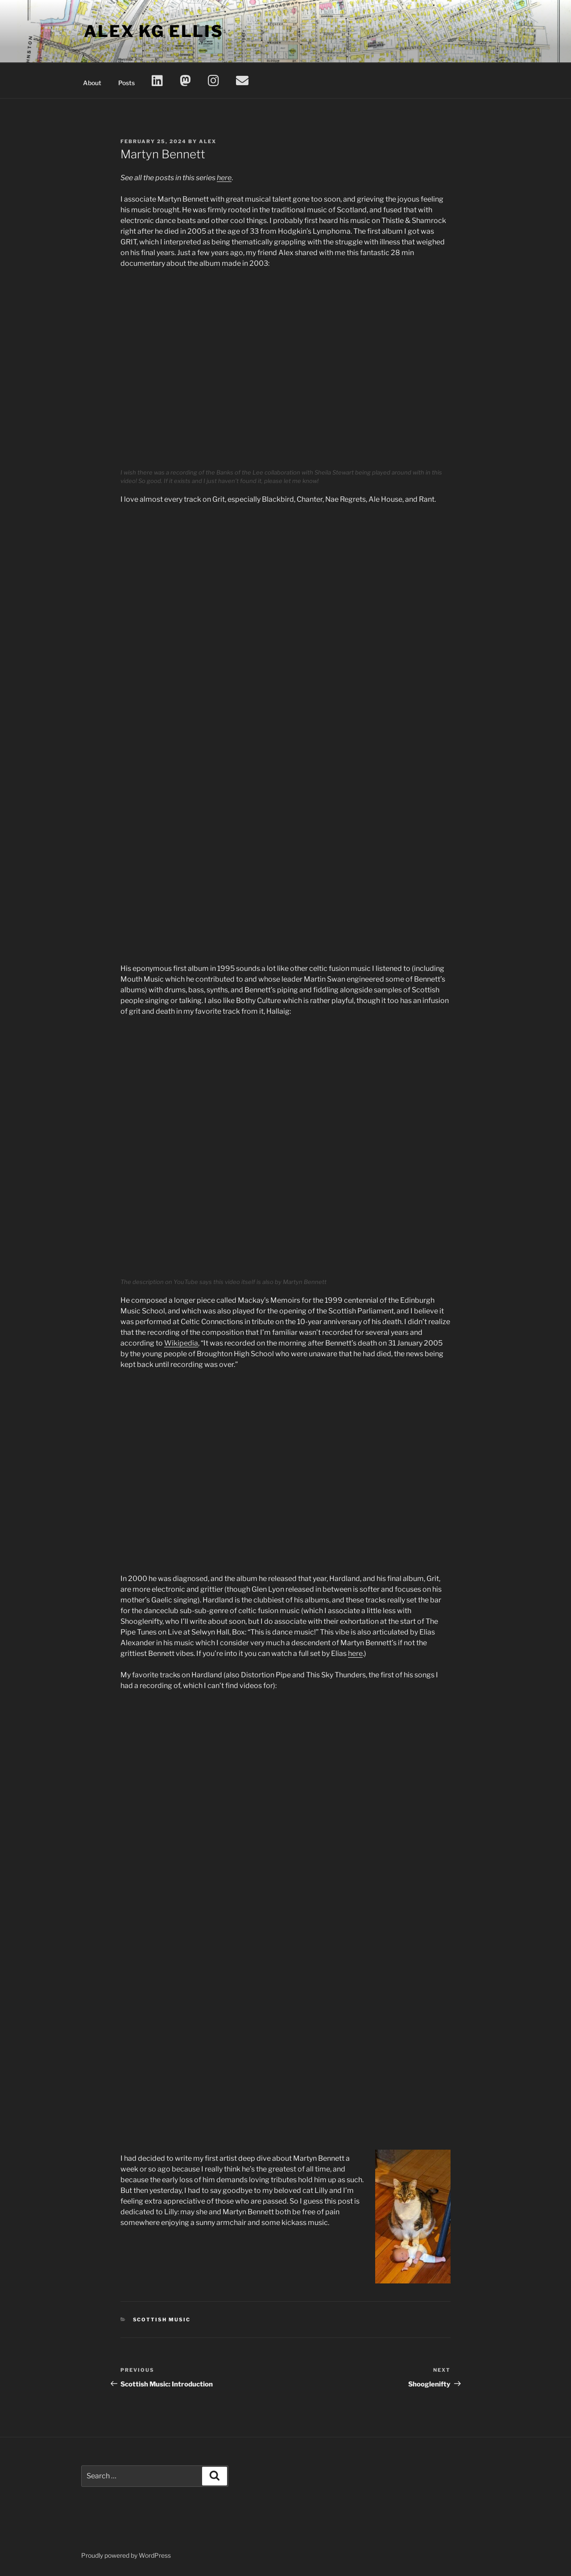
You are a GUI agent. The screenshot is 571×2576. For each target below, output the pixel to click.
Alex (207, 141)
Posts (126, 83)
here (224, 177)
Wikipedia (181, 1343)
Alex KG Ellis (153, 31)
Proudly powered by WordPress (126, 2555)
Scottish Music (162, 2319)
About (92, 83)
